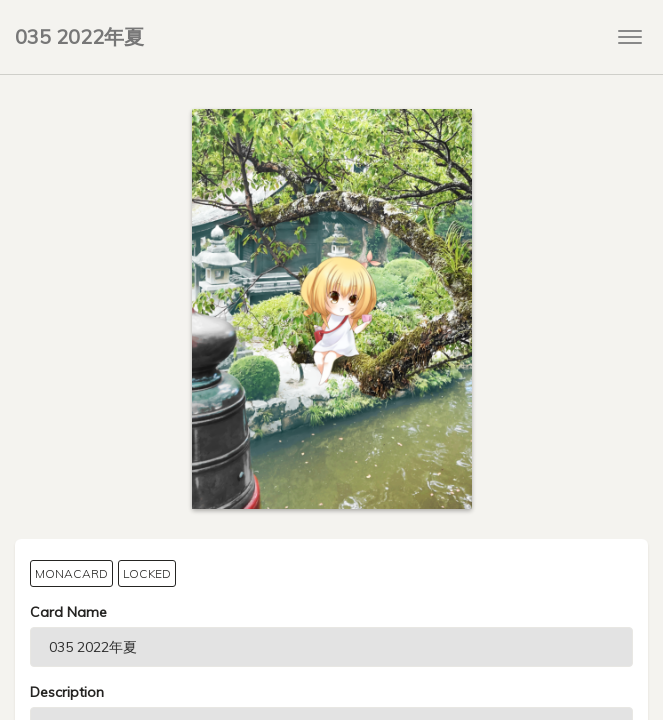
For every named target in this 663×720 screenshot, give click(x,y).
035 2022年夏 (79, 36)
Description (67, 692)
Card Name (68, 612)
